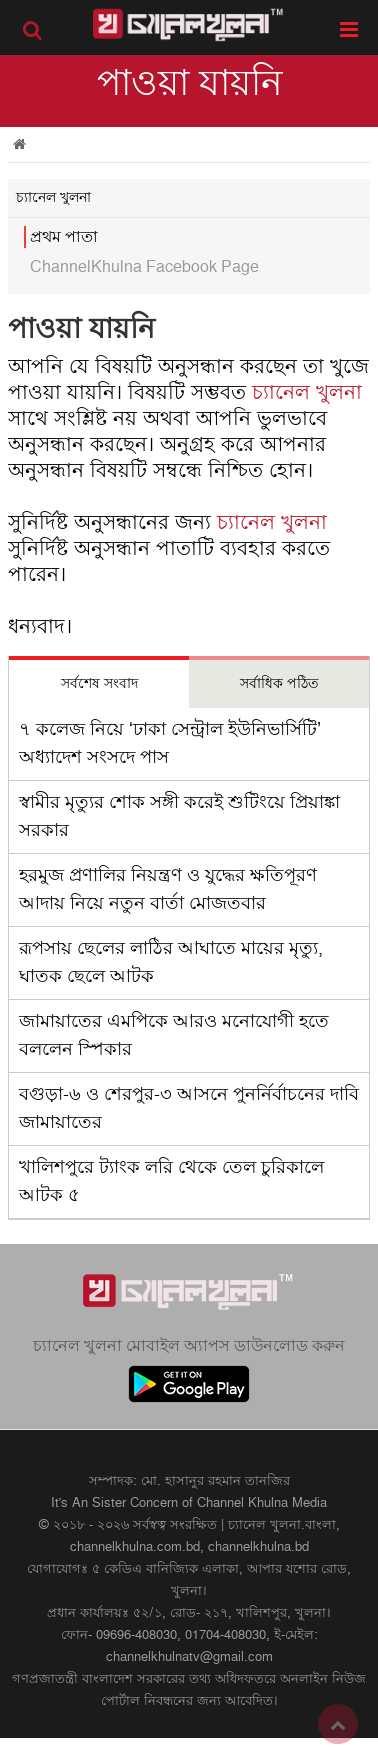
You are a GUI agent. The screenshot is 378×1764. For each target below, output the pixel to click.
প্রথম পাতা (64, 237)
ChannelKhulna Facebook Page (144, 267)
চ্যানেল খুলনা (307, 393)
